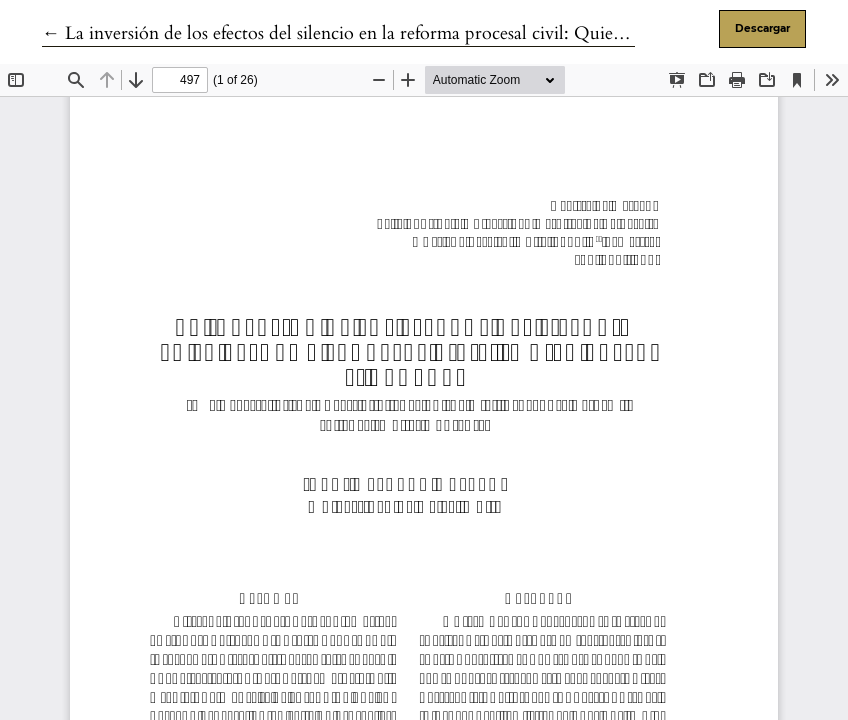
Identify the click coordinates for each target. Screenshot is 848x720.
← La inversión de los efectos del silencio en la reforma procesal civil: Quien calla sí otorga (388, 33)
